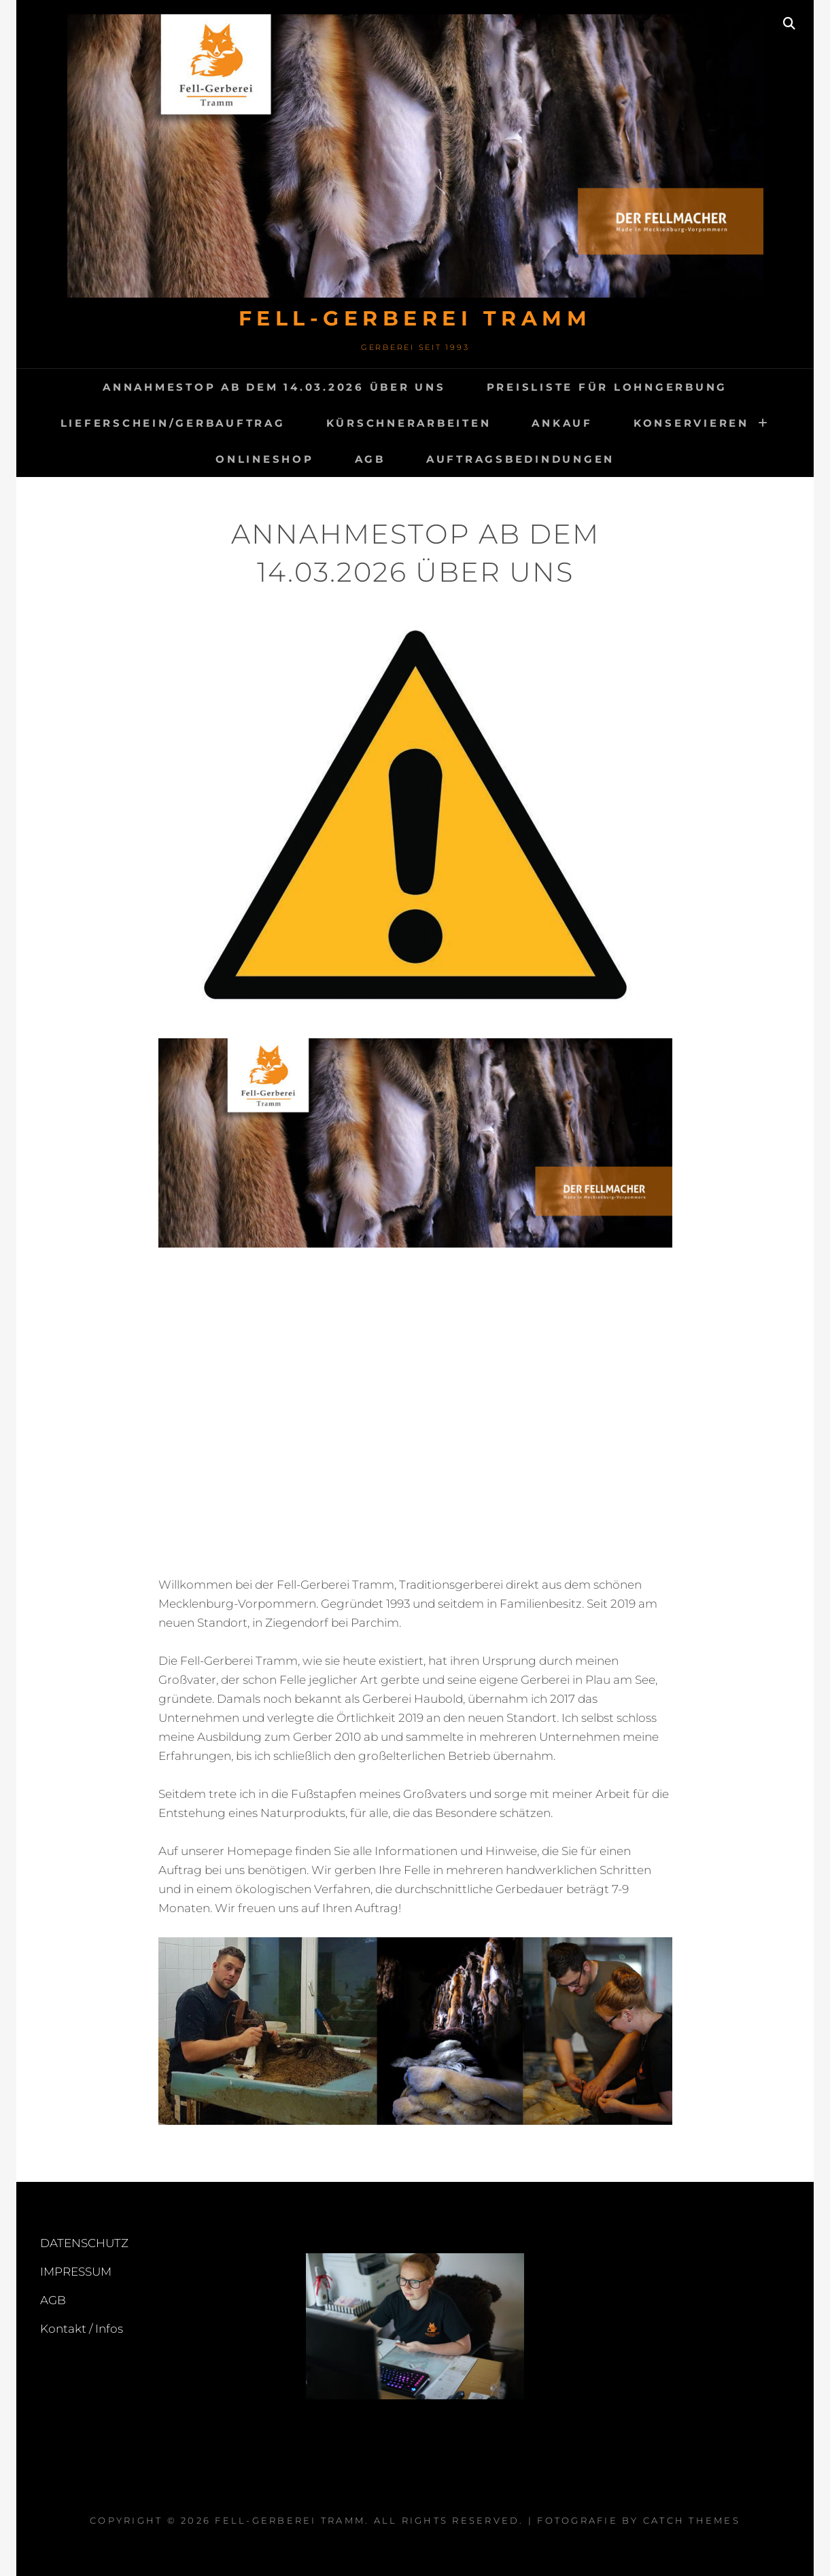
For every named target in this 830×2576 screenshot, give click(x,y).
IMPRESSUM (75, 2271)
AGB (370, 459)
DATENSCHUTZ (84, 2243)
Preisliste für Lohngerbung (607, 387)
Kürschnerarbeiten (408, 423)
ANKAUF (562, 423)
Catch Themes (691, 2520)
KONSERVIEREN (691, 423)
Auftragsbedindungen (520, 459)
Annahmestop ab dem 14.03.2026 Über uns (274, 387)
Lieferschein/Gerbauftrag (173, 423)
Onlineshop (264, 459)
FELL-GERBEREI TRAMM (415, 318)
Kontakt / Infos (81, 2328)
